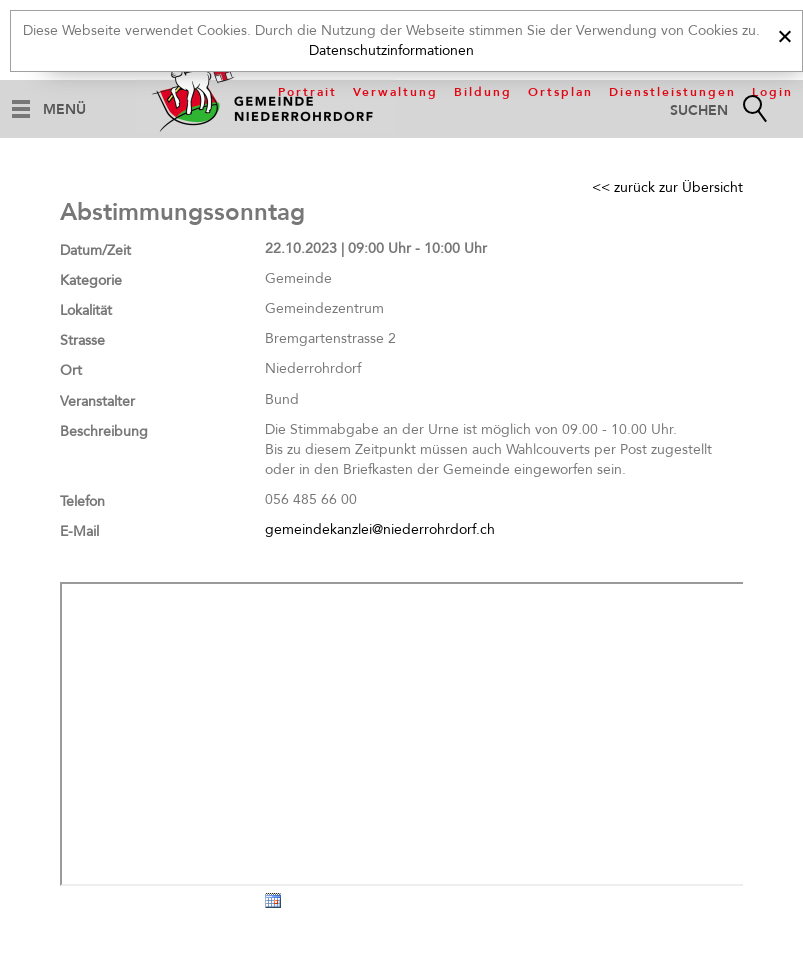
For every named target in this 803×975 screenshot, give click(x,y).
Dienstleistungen (672, 92)
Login (772, 92)
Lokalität (86, 310)
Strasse (82, 340)
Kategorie (91, 280)
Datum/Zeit (95, 250)
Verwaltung (395, 92)
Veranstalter (97, 401)
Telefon (82, 501)
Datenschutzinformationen (391, 50)
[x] (784, 33)
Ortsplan (560, 92)
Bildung (483, 92)
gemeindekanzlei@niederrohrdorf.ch (380, 529)
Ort (71, 370)
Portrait (307, 92)
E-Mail (79, 531)
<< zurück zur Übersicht (667, 187)
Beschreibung (104, 431)
